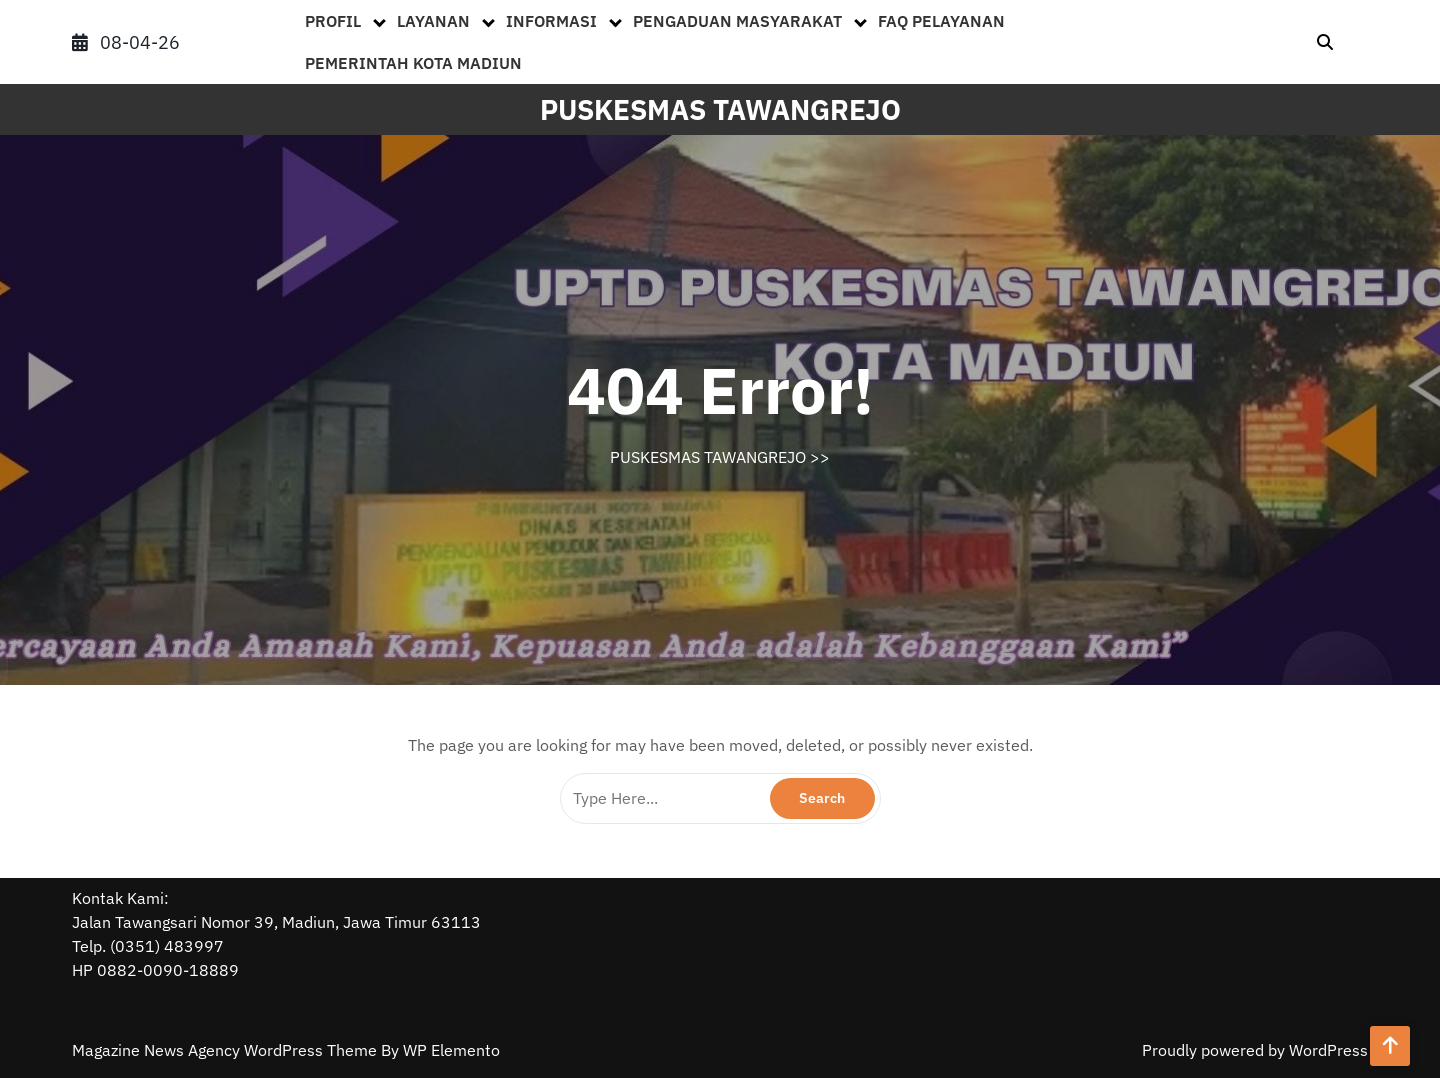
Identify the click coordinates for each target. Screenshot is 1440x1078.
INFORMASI (551, 21)
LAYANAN (433, 21)
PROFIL (333, 21)
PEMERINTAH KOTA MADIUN (413, 63)
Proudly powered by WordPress (1255, 1050)
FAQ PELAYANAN (941, 21)
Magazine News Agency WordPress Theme (226, 1050)
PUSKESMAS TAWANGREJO (720, 109)
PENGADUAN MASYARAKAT (737, 21)
